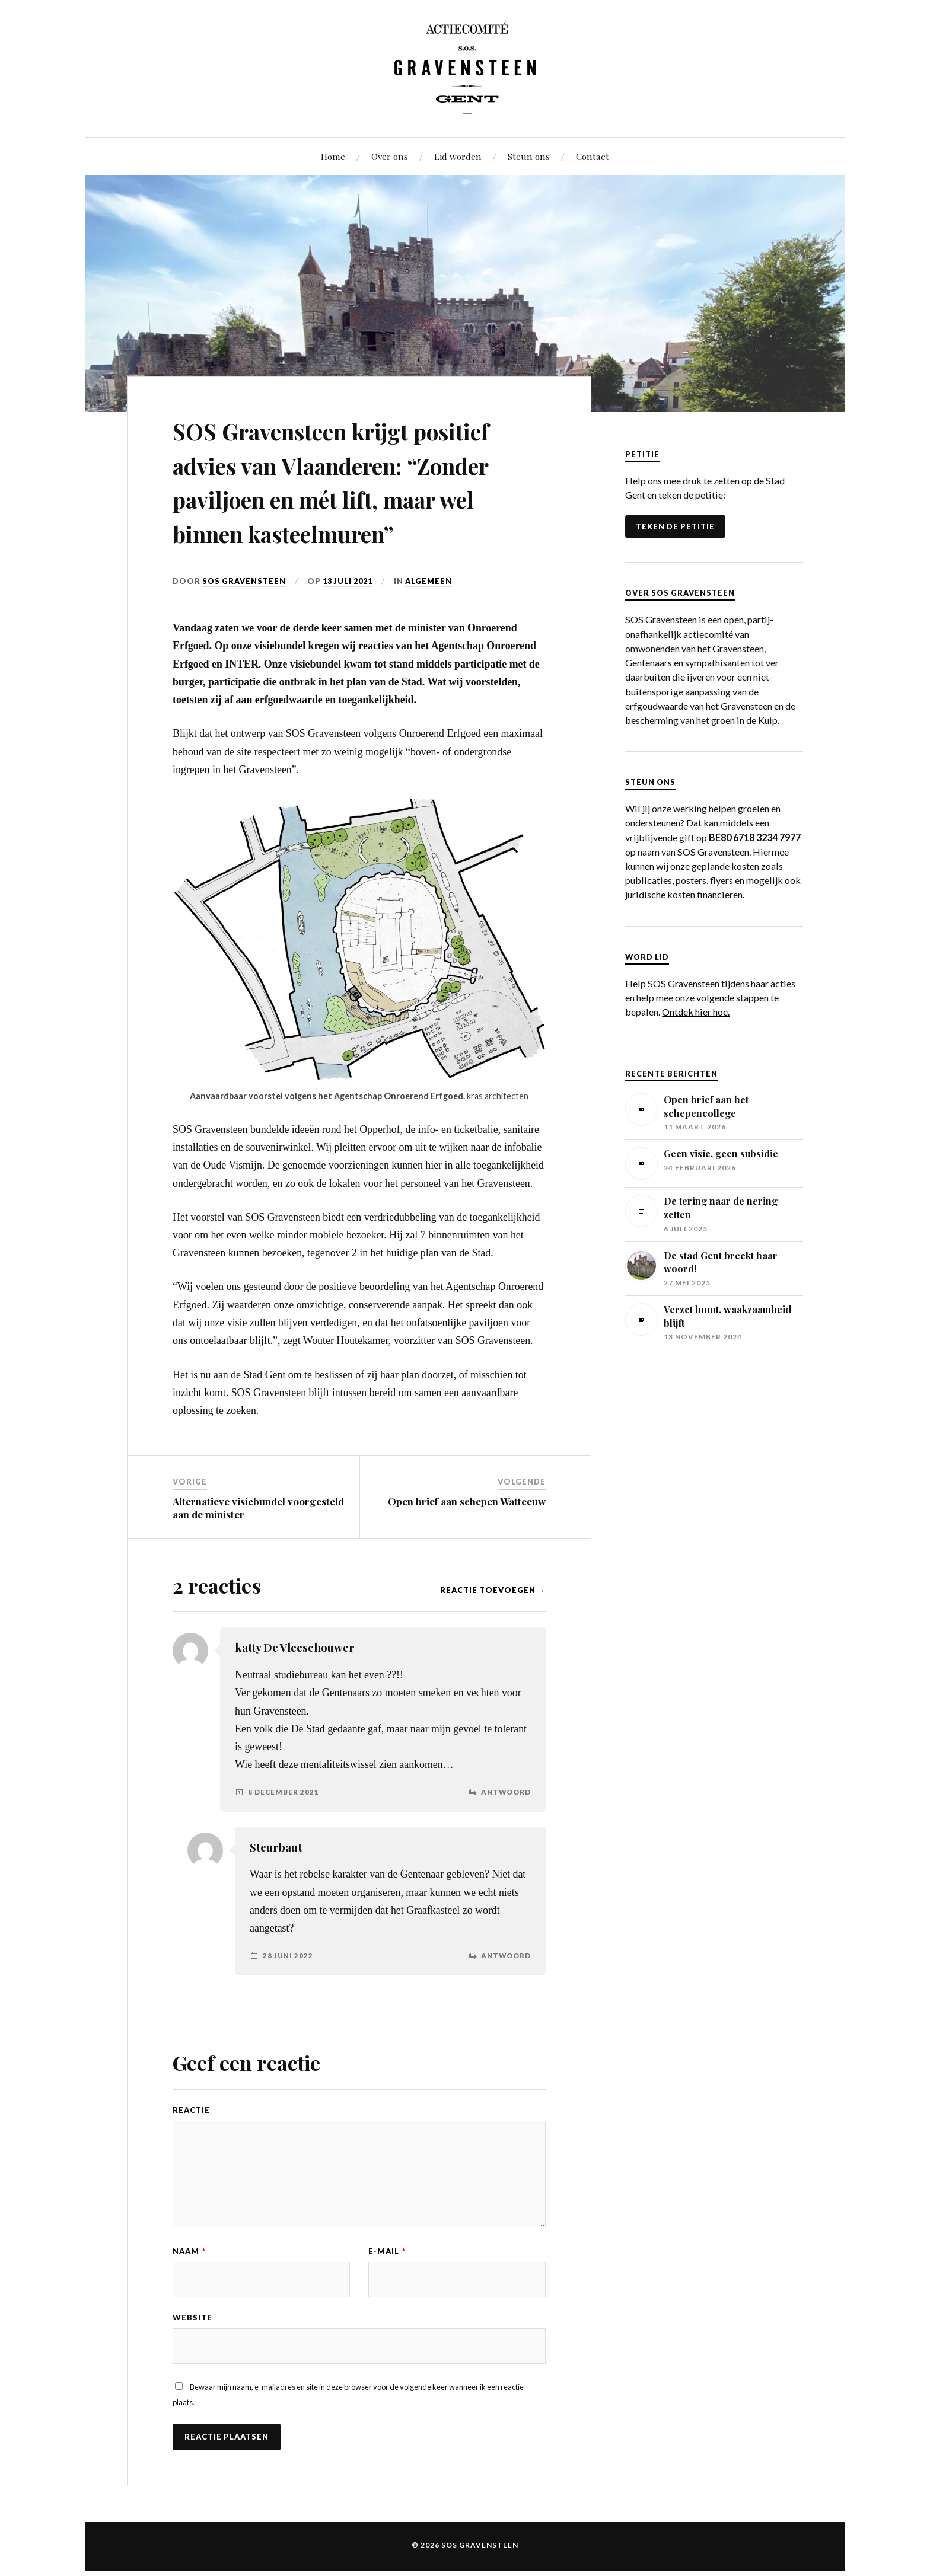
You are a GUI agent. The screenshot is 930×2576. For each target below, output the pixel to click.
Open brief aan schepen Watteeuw (467, 1534)
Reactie (191, 2144)
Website (192, 2352)
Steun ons (529, 156)
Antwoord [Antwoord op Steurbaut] (505, 1989)
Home (333, 156)
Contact (592, 156)
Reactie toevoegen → (493, 1624)
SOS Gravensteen (244, 615)
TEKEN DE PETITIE (675, 526)
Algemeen (429, 615)
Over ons (389, 156)
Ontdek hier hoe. (696, 1011)
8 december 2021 (283, 1826)
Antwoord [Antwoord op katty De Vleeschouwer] (505, 1826)
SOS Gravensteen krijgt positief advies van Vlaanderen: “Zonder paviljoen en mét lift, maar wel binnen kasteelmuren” (359, 497)
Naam (189, 2285)
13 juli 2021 (348, 615)
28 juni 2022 (288, 1989)
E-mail (387, 2285)
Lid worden (458, 156)
